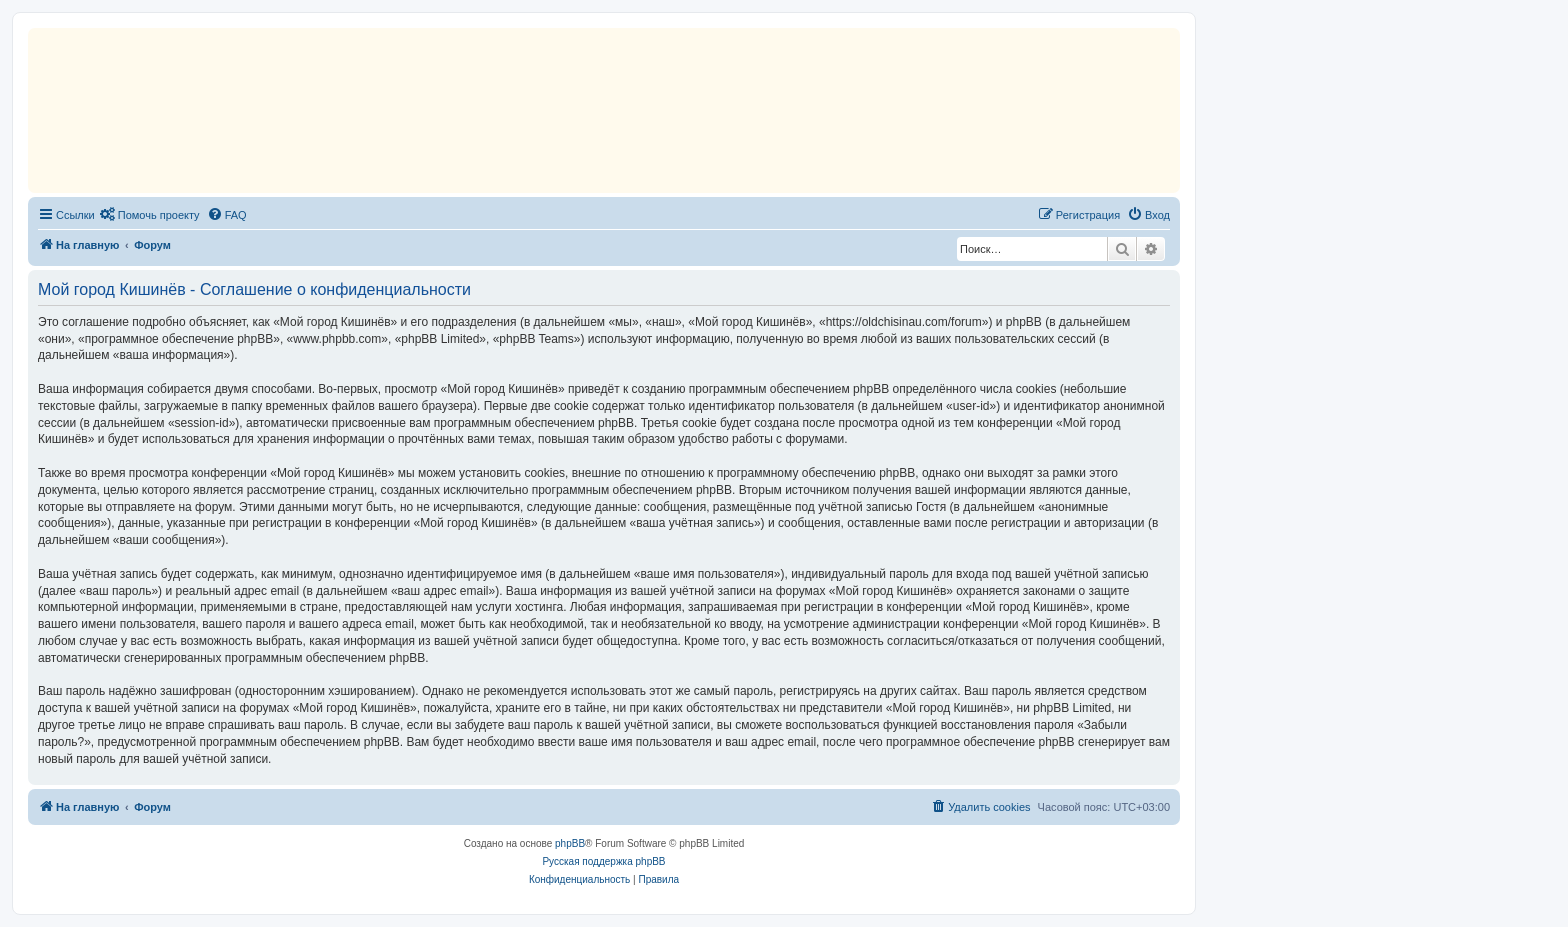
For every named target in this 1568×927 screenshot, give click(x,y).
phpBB (570, 843)
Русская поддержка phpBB (603, 861)
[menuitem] (150, 215)
